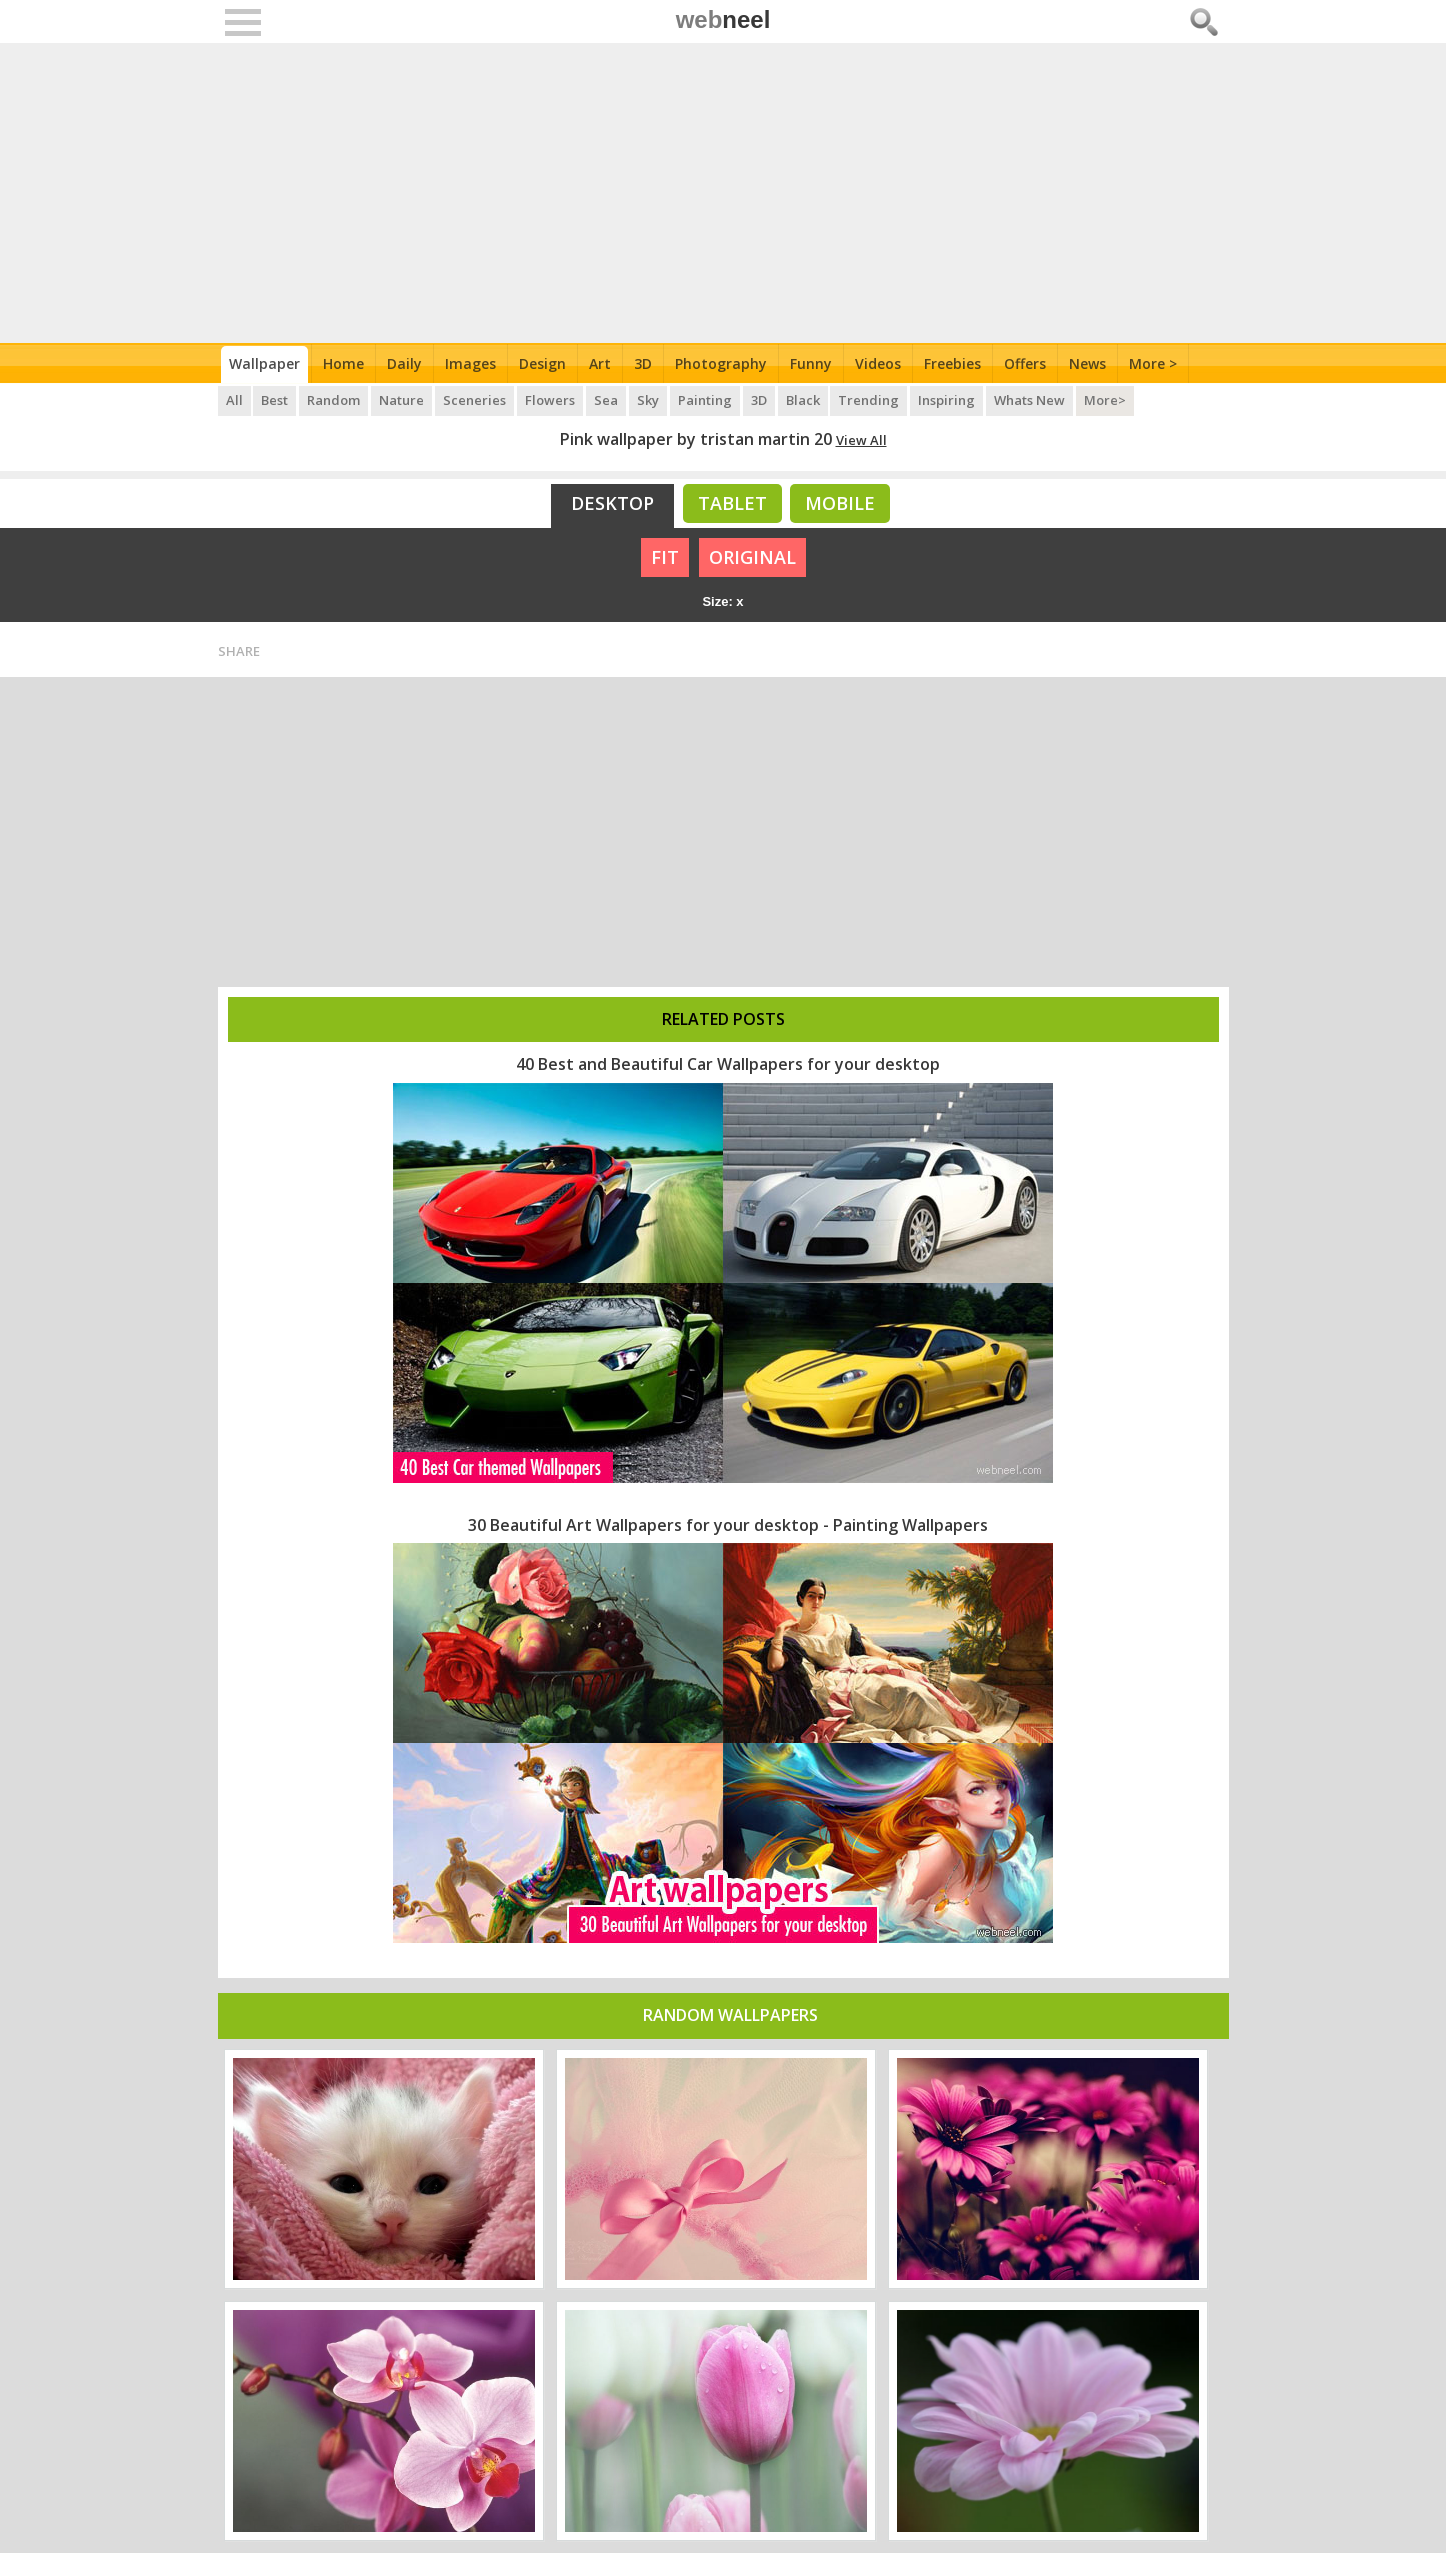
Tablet (732, 503)
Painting (706, 400)
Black (804, 400)
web (723, 19)
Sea (607, 400)
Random (334, 400)
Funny (811, 363)
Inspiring (948, 400)
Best (275, 400)
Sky (649, 400)
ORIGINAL (752, 557)
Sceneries (475, 400)
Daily (404, 363)
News (1087, 363)
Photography (721, 363)
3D (643, 363)
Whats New (1031, 400)
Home (343, 363)
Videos (878, 363)
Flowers (551, 400)
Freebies (952, 363)
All (234, 400)
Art (600, 363)
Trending (870, 400)
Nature (402, 400)
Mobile (840, 503)
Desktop (612, 503)
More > (1153, 363)
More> (1107, 400)
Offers (1025, 363)
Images (470, 363)
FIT (665, 557)
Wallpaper (264, 363)
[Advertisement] (723, 193)
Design (542, 363)
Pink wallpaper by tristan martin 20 (696, 439)
